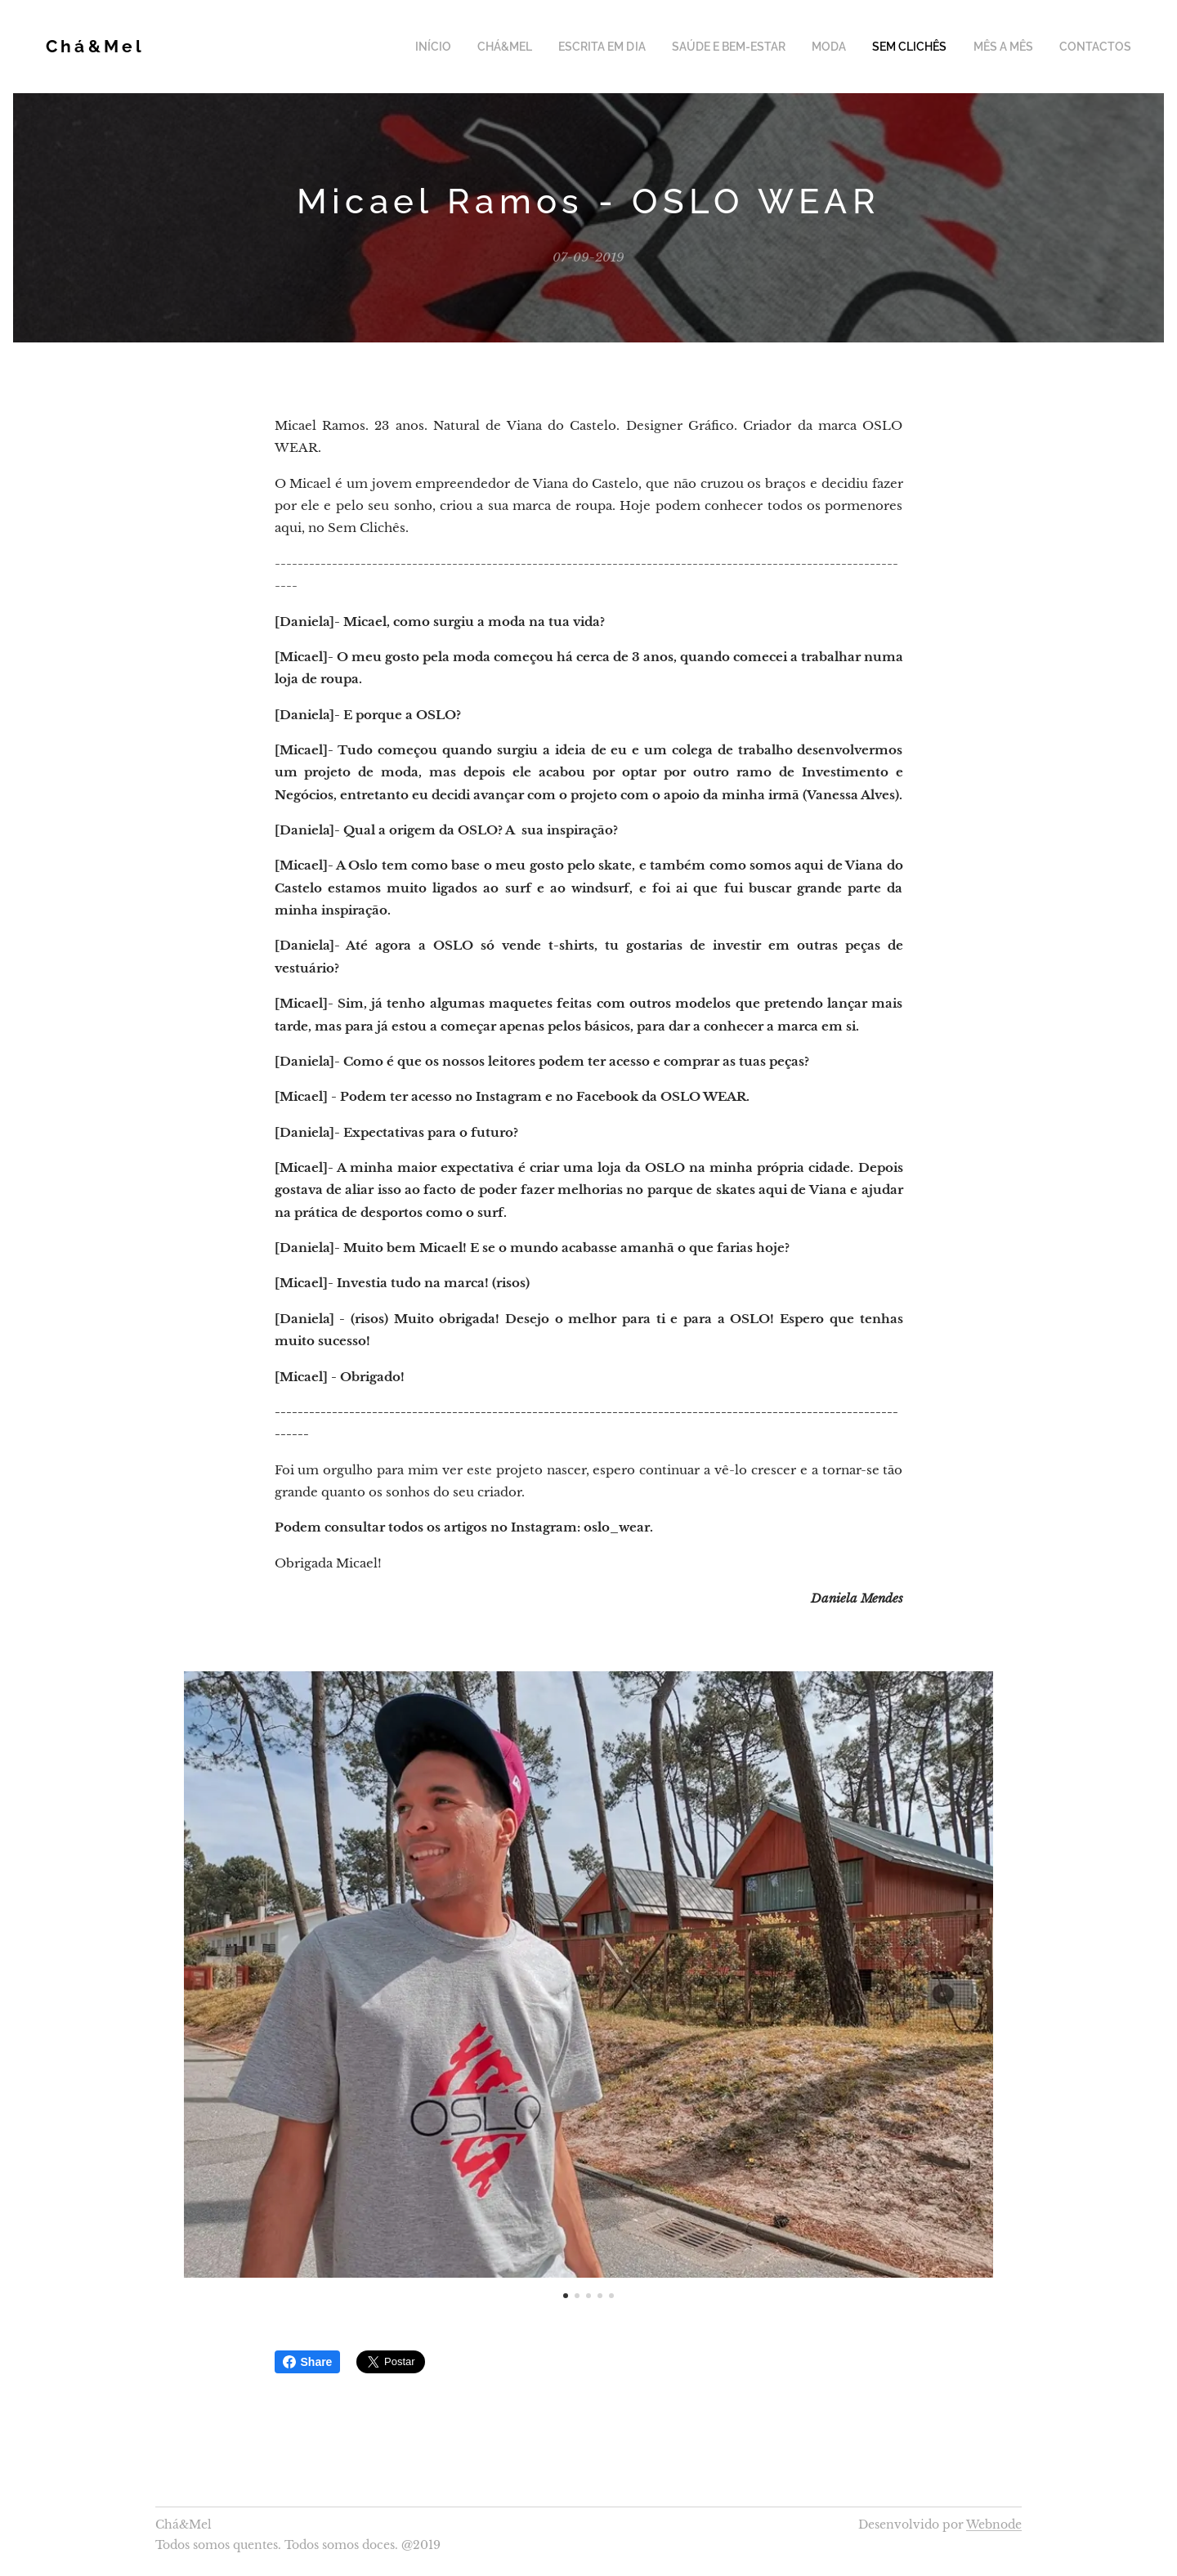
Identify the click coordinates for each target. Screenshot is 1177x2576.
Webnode (994, 2524)
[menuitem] (477, 46)
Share (308, 2361)
